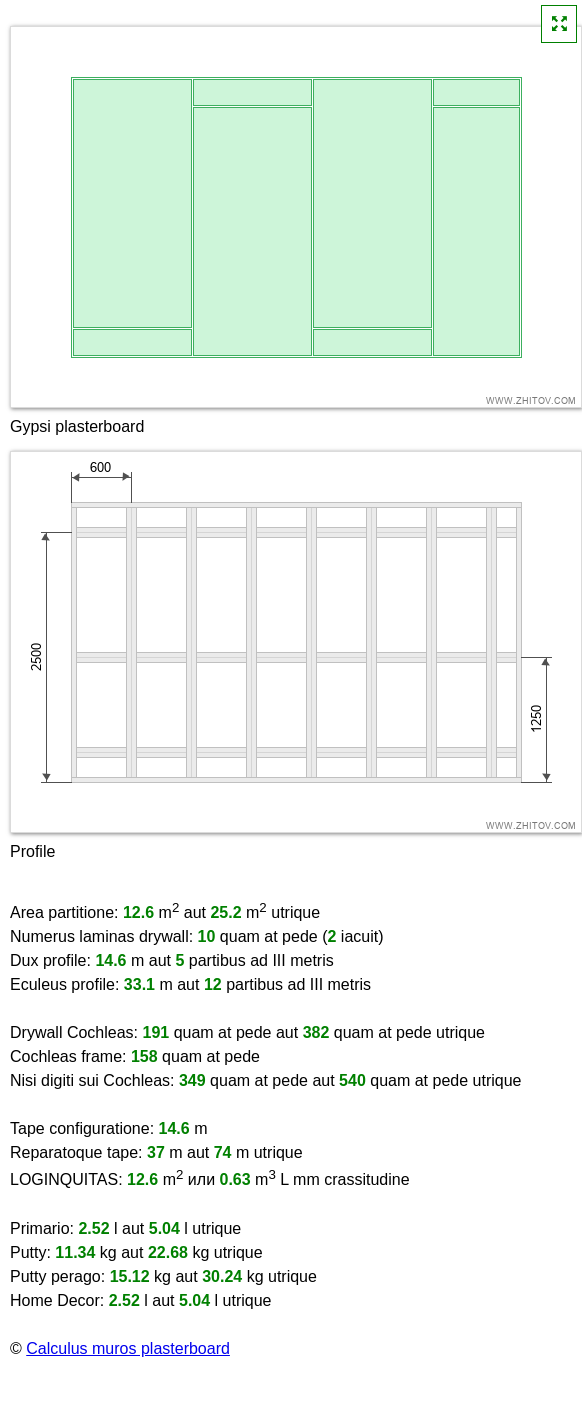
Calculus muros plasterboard (128, 1348)
